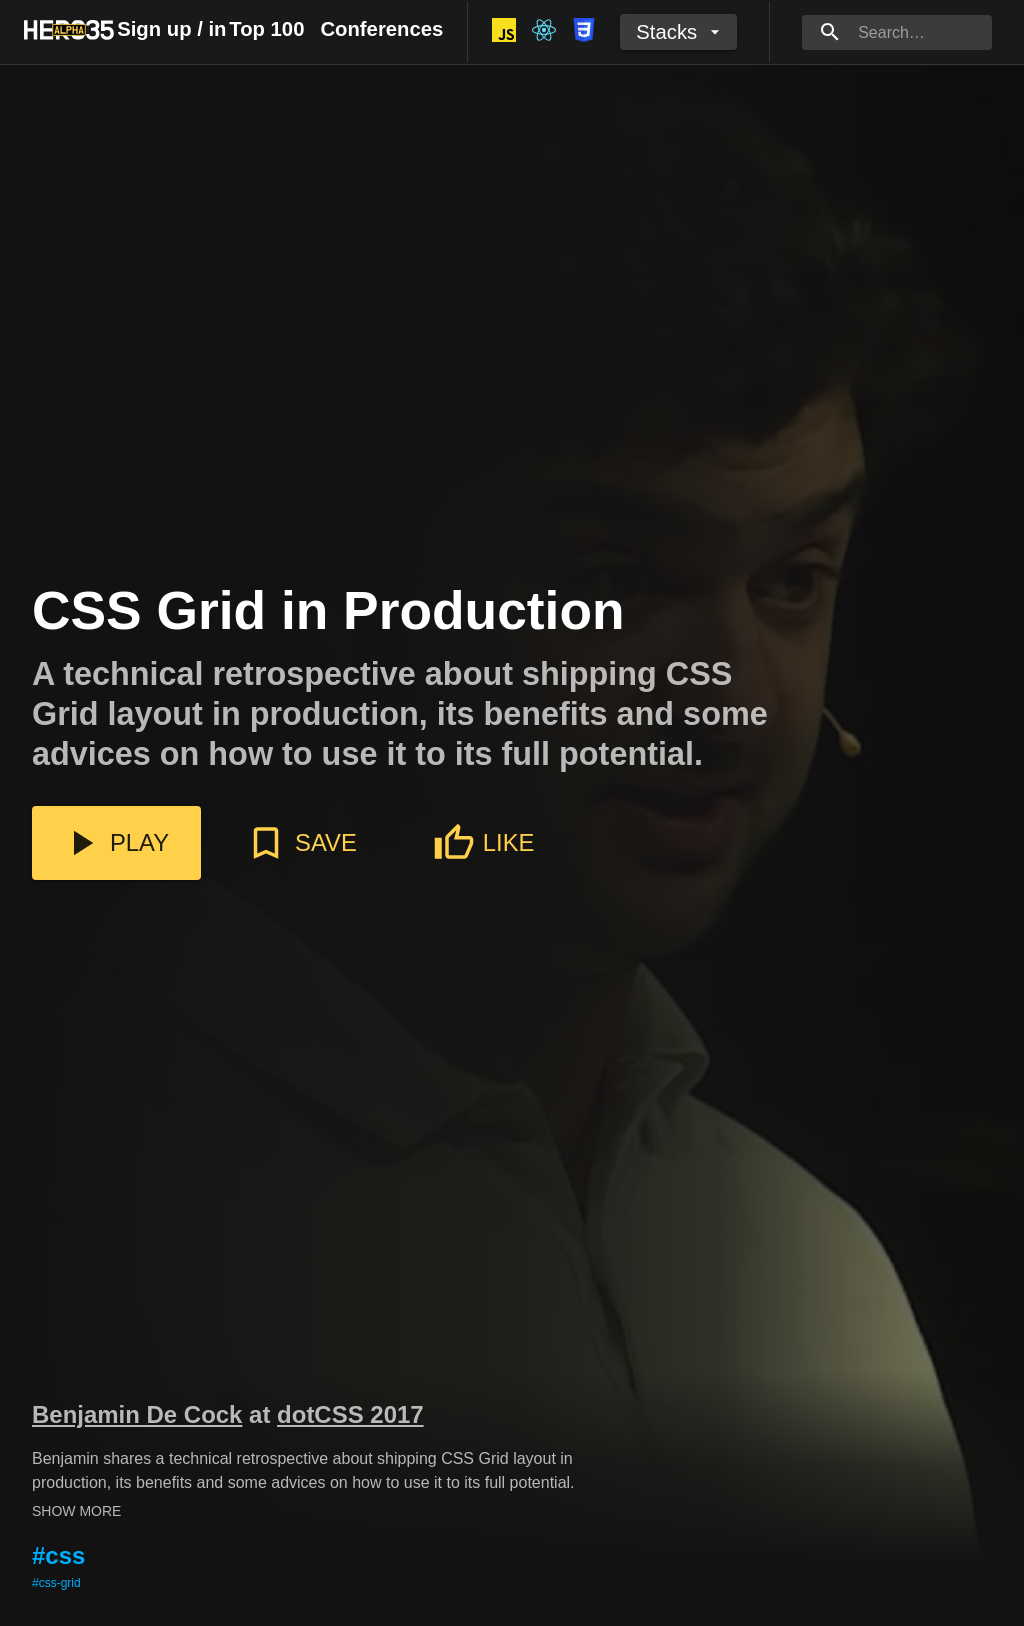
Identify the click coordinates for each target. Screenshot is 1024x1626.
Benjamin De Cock (137, 1414)
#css (58, 1555)
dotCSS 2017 (350, 1414)
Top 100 (266, 29)
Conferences (381, 29)
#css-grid (56, 1583)
